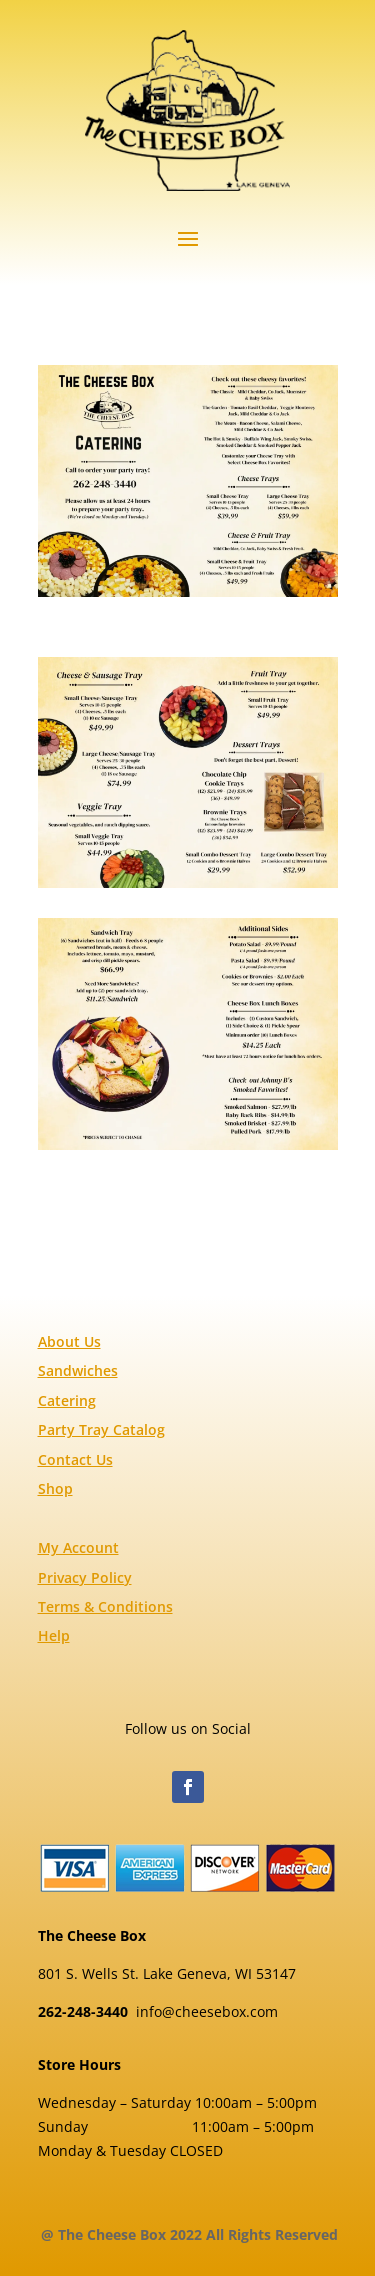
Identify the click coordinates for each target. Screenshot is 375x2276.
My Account (78, 1547)
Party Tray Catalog (101, 1429)
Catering (67, 1400)
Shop (55, 1488)
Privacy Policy (85, 1577)
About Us (69, 1341)
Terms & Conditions (105, 1606)
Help (54, 1635)
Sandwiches (78, 1370)
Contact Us (75, 1459)
